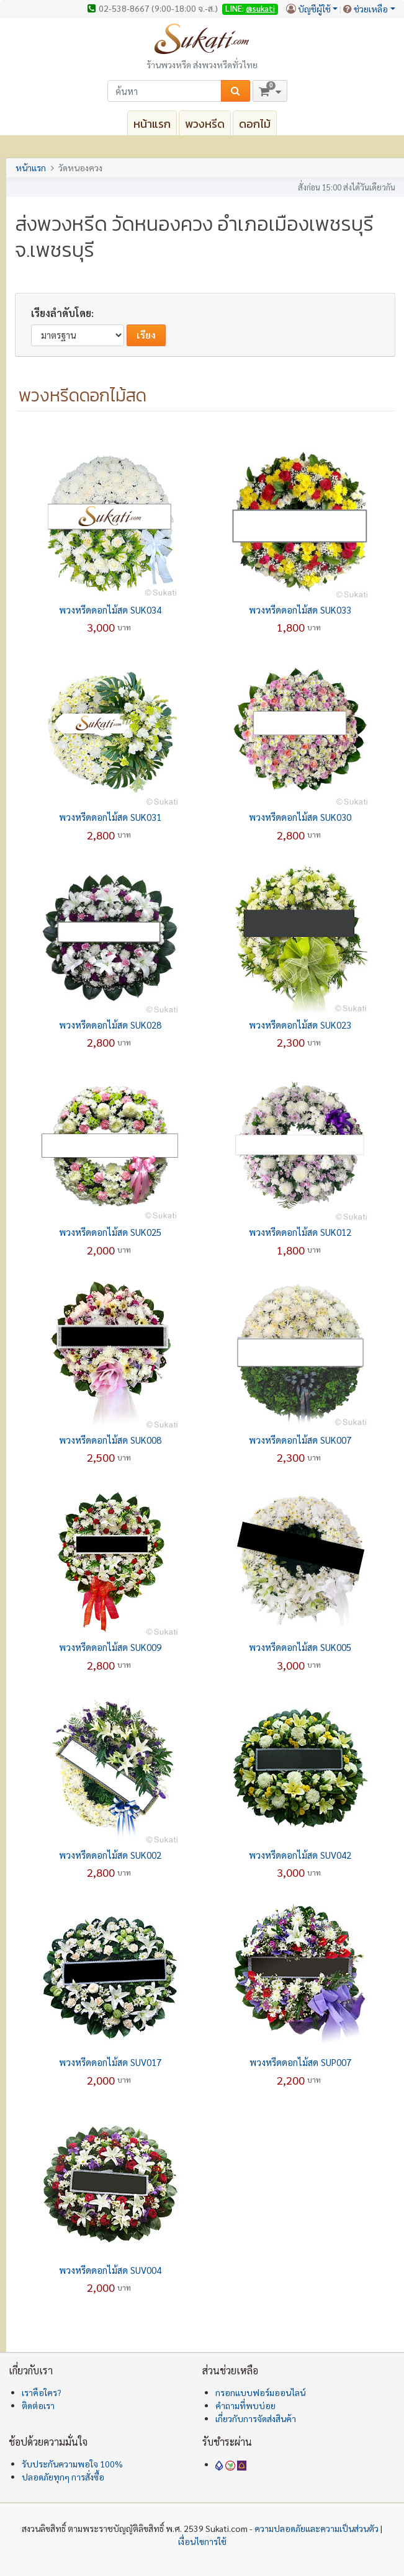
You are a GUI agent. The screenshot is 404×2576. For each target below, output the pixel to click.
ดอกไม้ (255, 123)
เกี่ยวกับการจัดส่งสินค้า (255, 2418)
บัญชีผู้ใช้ (314, 8)
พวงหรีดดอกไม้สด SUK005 (300, 1647)
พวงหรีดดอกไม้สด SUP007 (300, 2062)
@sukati (260, 8)
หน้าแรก (152, 123)
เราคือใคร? (41, 2392)
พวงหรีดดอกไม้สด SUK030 (300, 817)
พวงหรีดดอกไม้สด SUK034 (110, 609)
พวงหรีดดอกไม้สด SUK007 (300, 1440)
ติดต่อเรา (38, 2405)
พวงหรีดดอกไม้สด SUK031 (110, 817)
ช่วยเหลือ (371, 8)
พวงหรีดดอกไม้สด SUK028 (110, 1025)
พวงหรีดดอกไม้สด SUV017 (110, 2062)
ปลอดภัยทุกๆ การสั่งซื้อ (63, 2476)
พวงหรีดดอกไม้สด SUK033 (300, 609)
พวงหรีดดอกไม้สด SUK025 (110, 1232)
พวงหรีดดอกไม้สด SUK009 (110, 1647)
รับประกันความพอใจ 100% (72, 2463)
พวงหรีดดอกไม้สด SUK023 (300, 1025)
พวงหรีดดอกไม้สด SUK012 (300, 1232)
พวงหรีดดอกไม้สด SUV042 (300, 1855)
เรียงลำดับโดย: (62, 313)
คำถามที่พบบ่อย (245, 2405)
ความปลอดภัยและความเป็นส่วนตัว (316, 2528)
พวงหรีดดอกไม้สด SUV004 (110, 2270)
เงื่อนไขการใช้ (202, 2541)
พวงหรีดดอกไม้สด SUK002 (110, 1855)
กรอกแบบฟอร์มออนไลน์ (260, 2392)
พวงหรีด (205, 123)
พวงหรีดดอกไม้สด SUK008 (110, 1440)
